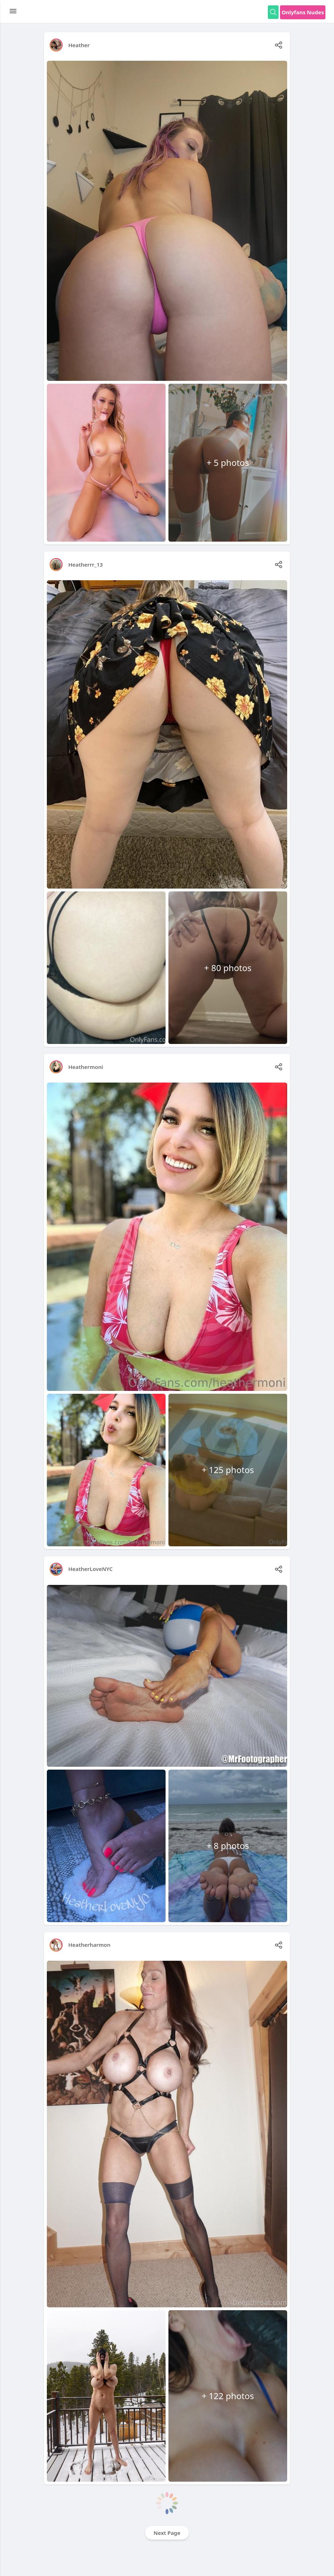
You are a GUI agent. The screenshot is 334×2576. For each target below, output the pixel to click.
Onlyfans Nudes (302, 12)
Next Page (167, 2532)
